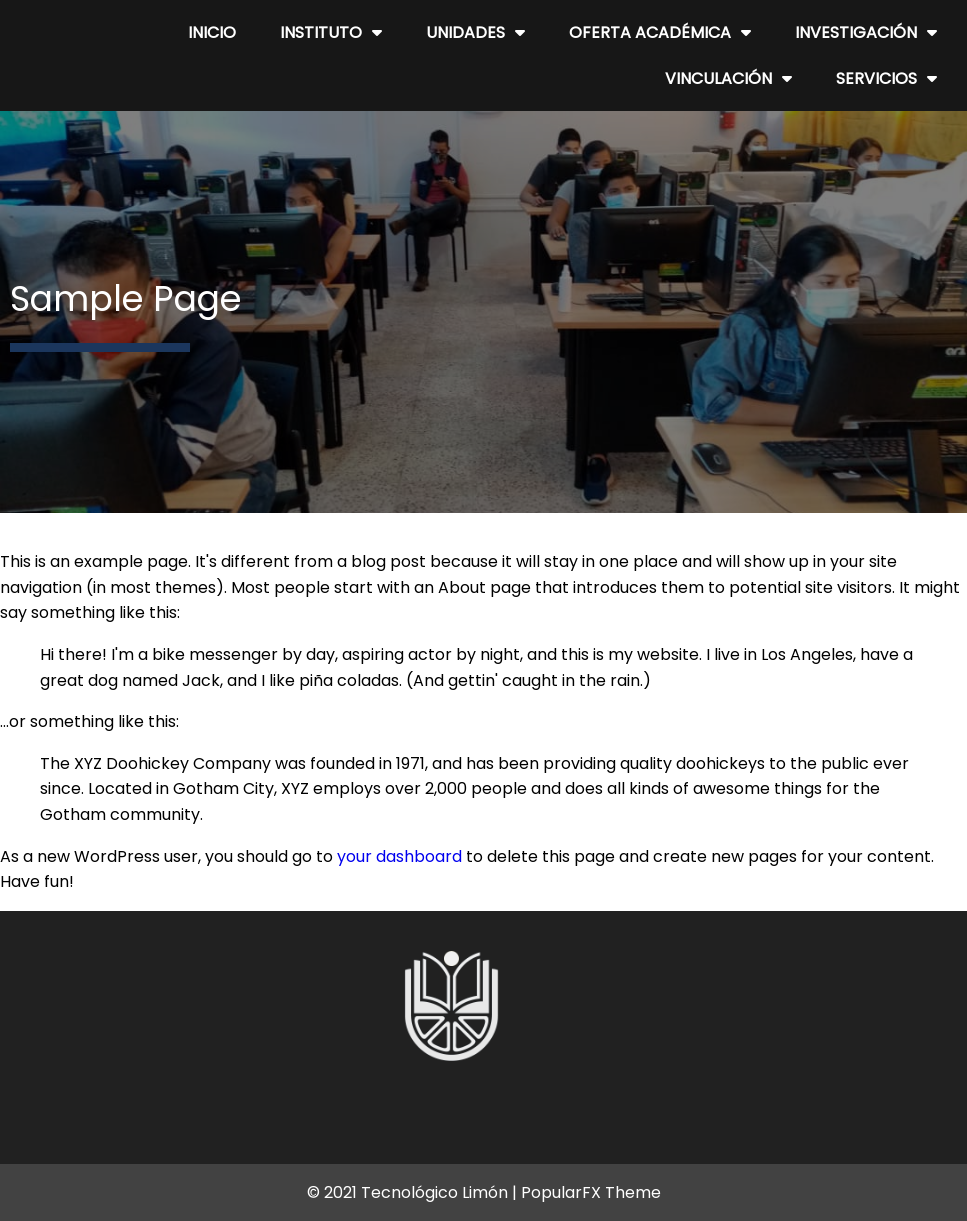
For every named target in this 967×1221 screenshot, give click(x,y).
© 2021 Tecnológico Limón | (414, 1192)
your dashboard (399, 856)
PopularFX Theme (591, 1192)
